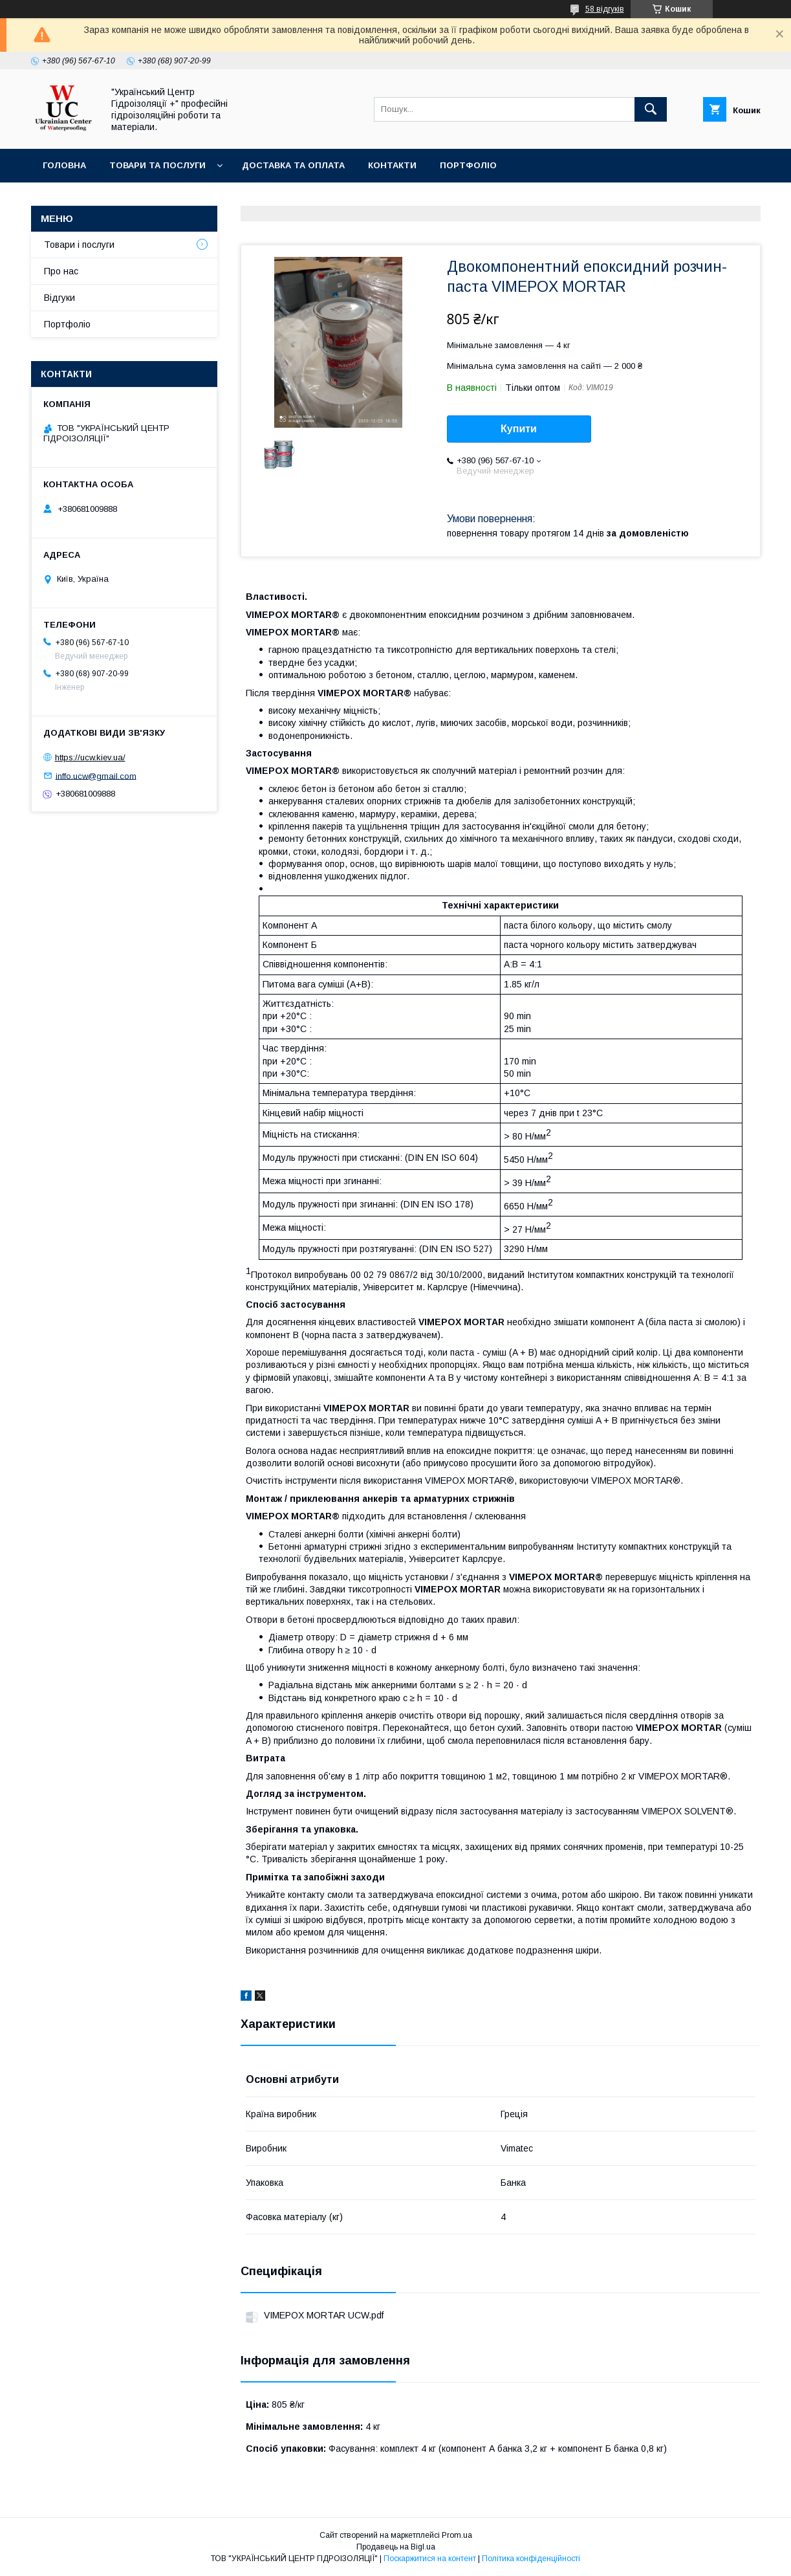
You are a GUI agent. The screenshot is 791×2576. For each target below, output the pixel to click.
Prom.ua (457, 2535)
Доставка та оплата (293, 165)
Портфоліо (468, 165)
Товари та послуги (157, 165)
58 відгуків (604, 9)
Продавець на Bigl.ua (395, 2546)
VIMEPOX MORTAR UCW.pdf (324, 2315)
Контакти (392, 165)
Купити (519, 428)
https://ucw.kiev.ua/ (90, 757)
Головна (64, 165)
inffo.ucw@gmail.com (96, 775)
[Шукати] (650, 109)
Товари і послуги (79, 244)
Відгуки (59, 297)
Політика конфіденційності (531, 2558)
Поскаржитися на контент (430, 2558)
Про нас (61, 271)
